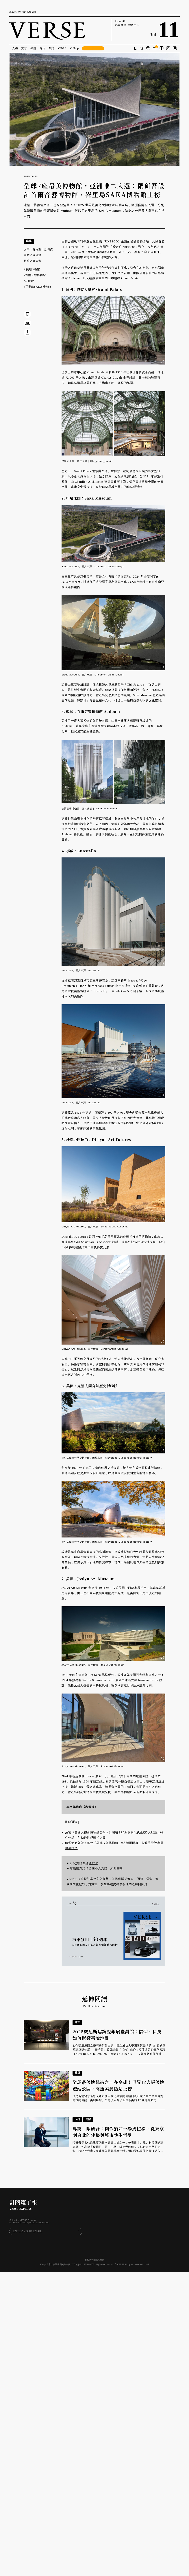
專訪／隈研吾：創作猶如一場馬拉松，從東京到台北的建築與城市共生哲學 (118, 2131)
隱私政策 (99, 2259)
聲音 (42, 48)
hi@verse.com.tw (104, 2264)
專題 (33, 48)
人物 (15, 48)
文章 (24, 48)
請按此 (93, 1863)
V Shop (74, 48)
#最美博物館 (32, 269)
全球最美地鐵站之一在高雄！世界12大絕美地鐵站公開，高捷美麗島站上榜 (118, 2085)
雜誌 (51, 48)
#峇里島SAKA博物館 (37, 286)
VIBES (62, 48)
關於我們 (89, 2259)
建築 (29, 240)
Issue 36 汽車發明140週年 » (127, 23)
